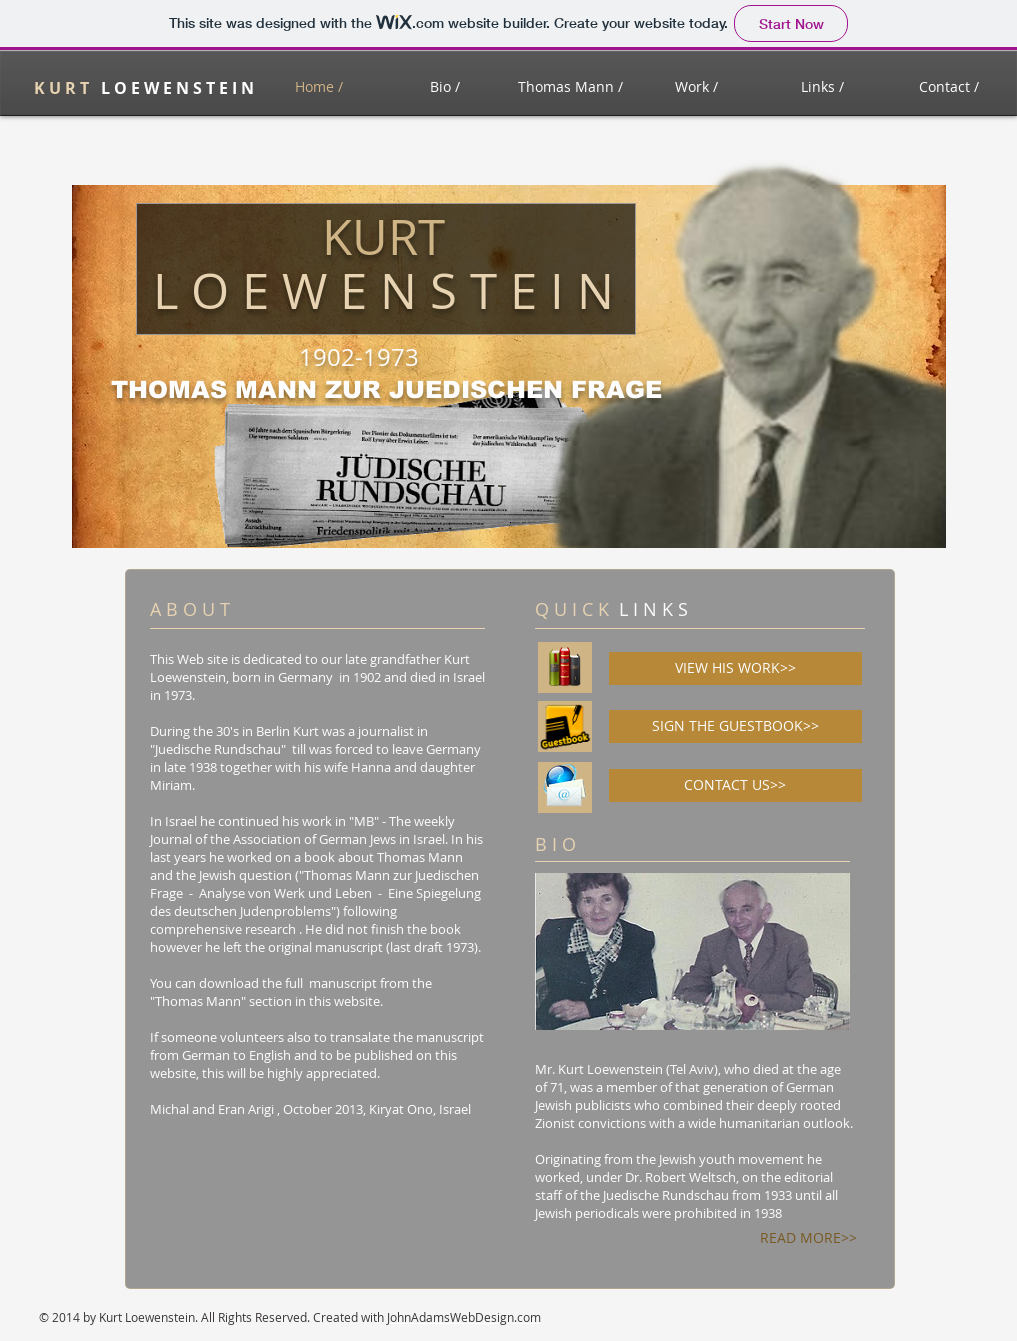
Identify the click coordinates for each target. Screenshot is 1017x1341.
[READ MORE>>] (809, 1237)
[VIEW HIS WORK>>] (735, 668)
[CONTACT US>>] (735, 785)
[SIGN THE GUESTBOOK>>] (735, 726)
